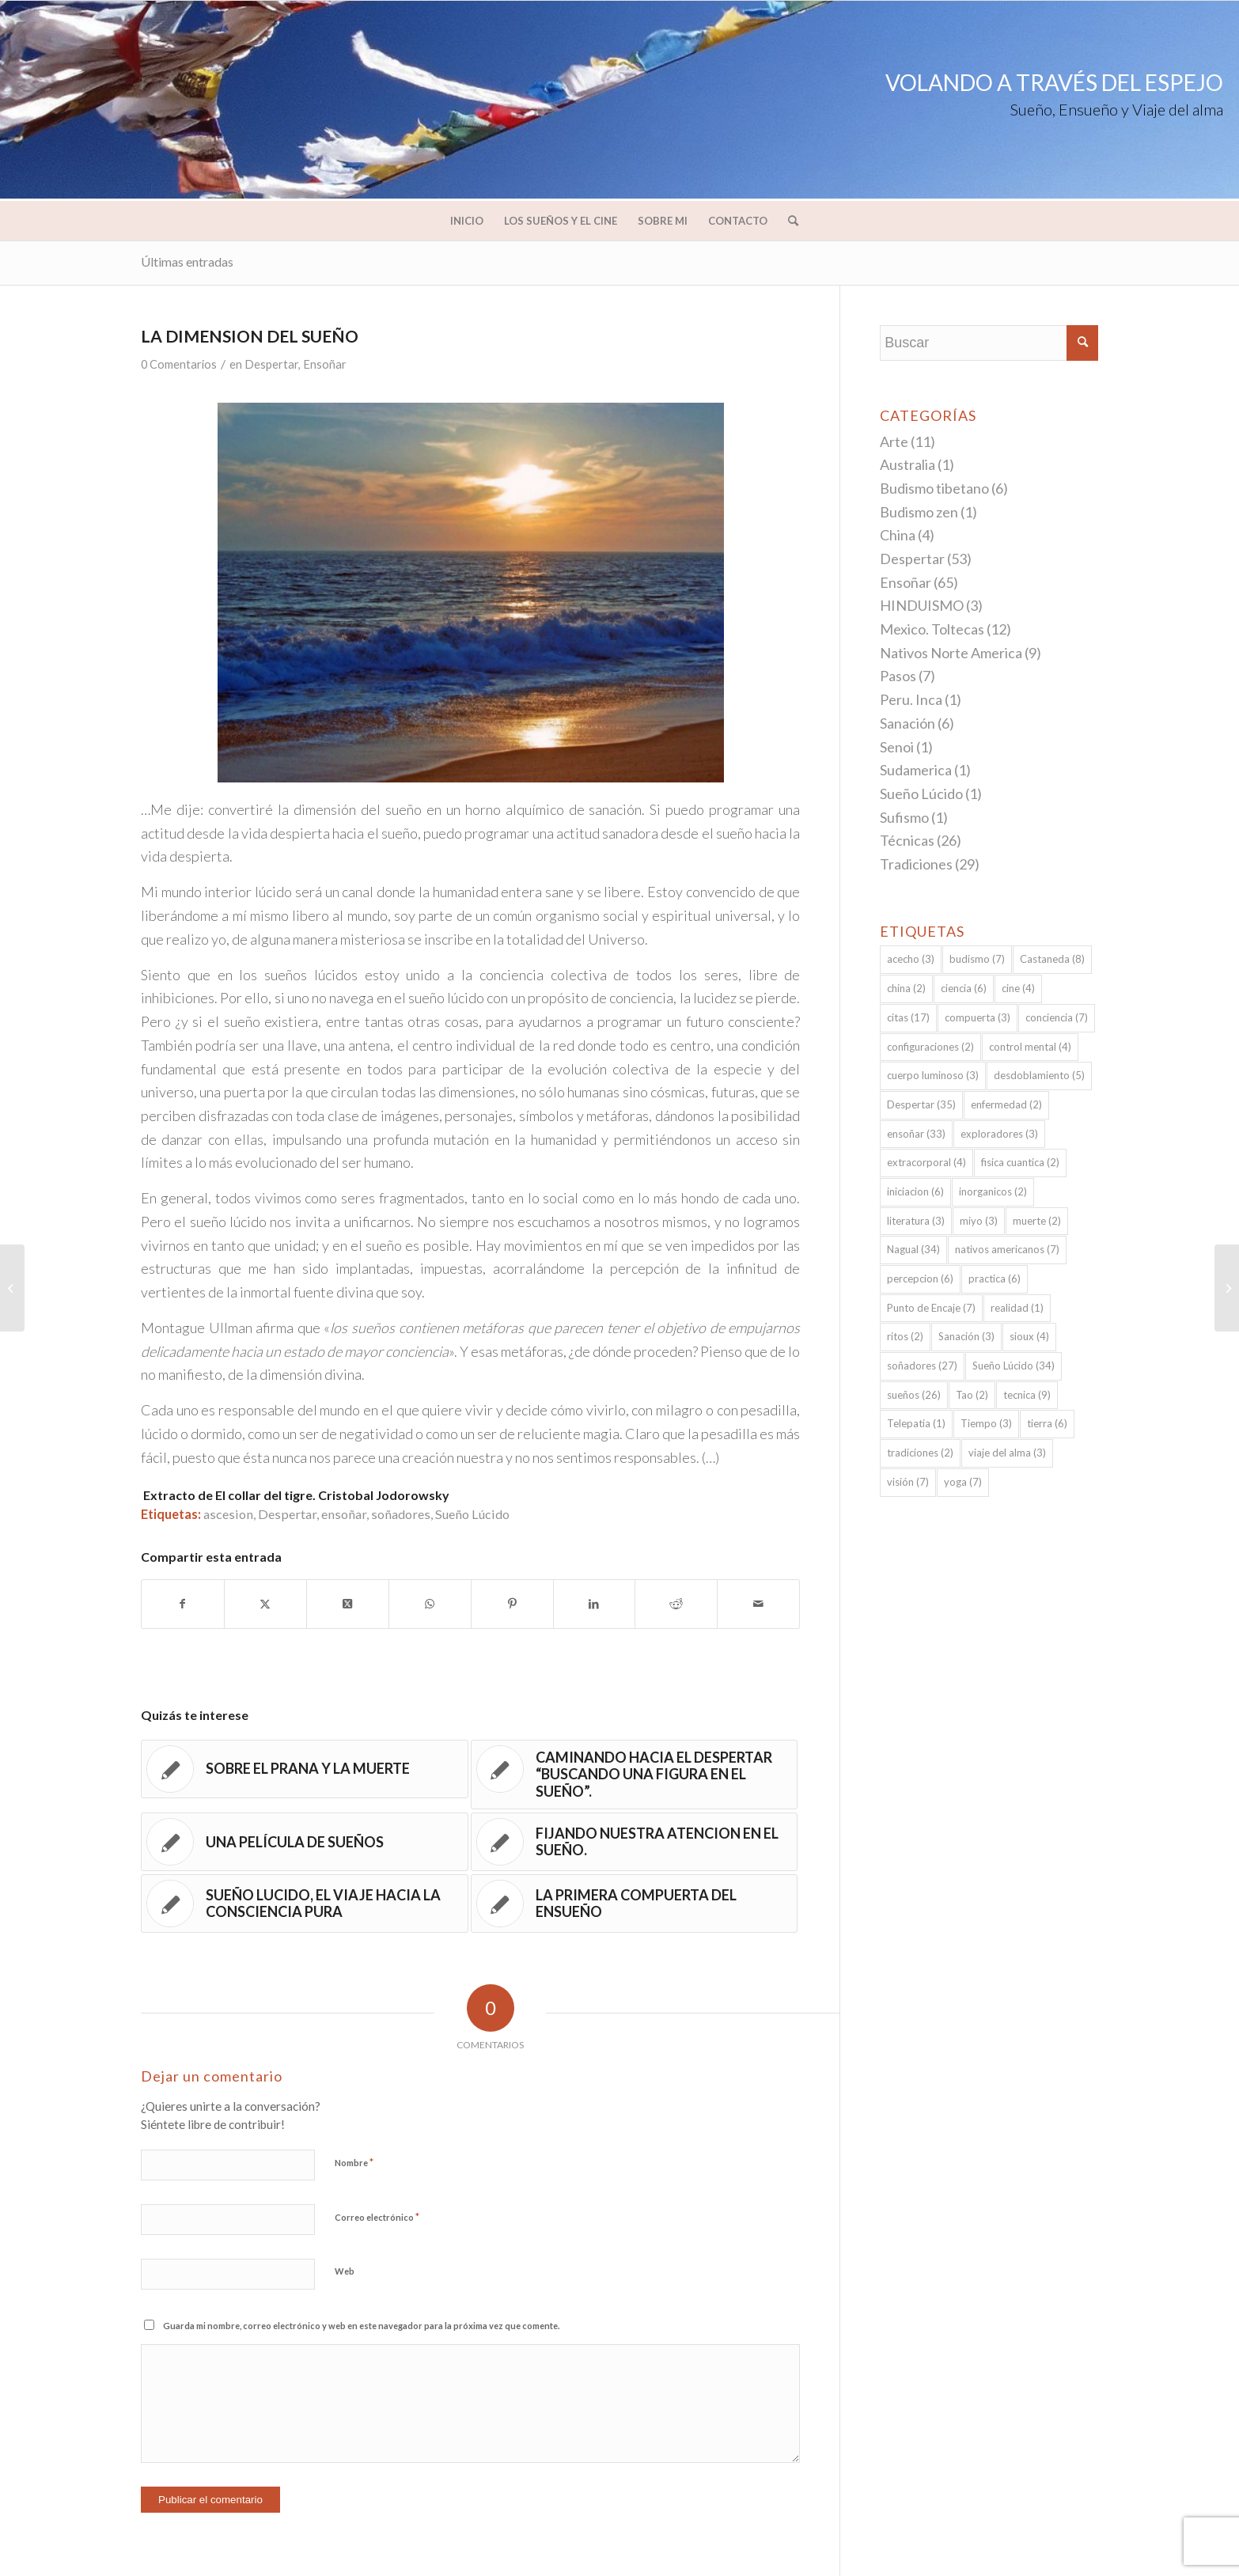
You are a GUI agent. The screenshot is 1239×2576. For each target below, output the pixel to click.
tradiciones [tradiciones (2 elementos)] (920, 1452)
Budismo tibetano (934, 488)
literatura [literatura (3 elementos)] (916, 1220)
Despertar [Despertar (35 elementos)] (921, 1104)
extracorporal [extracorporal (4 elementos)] (926, 1162)
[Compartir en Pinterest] (512, 1604)
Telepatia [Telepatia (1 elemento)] (916, 1423)
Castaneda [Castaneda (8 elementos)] (1052, 959)
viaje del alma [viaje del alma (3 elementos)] (1007, 1452)
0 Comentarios (179, 364)
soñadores (400, 1513)
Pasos (898, 675)
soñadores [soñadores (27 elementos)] (922, 1365)
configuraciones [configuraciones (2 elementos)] (930, 1046)
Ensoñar (325, 364)
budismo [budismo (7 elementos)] (977, 959)
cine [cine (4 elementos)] (1018, 988)
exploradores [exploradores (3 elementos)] (999, 1133)
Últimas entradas (187, 261)
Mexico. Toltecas (932, 629)
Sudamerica (916, 769)
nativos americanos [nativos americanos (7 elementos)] (1007, 1249)
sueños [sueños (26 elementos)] (914, 1394)
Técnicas (907, 840)
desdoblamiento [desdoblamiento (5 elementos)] (1039, 1075)
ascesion (228, 1513)
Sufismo (904, 817)
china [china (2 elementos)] (906, 988)
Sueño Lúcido (472, 1513)
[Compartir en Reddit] (676, 1604)
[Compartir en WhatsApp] (430, 1604)
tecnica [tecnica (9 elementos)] (1027, 1394)
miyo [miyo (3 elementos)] (979, 1220)
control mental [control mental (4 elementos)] (1030, 1046)
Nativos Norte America (951, 652)
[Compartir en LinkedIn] (594, 1604)
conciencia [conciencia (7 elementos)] (1056, 1017)
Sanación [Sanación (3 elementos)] (966, 1336)
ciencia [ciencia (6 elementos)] (964, 988)
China (897, 535)
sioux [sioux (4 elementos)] (1029, 1336)
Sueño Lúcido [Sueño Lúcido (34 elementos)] (1013, 1365)
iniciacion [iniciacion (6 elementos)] (915, 1191)
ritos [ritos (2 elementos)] (905, 1336)
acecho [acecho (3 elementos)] (910, 959)
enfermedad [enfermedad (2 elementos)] (1006, 1104)
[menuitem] (467, 221)
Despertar (271, 364)
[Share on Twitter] (347, 1604)
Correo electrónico (377, 2216)
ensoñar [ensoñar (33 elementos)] (916, 1133)
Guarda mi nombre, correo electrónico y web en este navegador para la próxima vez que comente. (361, 2325)
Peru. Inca (911, 699)
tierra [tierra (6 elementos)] (1047, 1423)
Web (344, 2271)
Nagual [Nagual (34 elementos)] (913, 1249)
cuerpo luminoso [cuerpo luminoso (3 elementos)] (933, 1075)
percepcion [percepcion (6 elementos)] (920, 1278)
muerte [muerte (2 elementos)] (1037, 1220)
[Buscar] (788, 221)
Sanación (907, 723)
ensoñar (343, 1513)
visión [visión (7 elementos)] (908, 1482)
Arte (894, 441)
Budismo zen (919, 512)
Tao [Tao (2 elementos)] (972, 1394)
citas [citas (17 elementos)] (908, 1017)
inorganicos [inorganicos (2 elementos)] (993, 1191)
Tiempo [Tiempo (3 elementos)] (986, 1423)
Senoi (897, 747)
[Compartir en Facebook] (183, 1604)
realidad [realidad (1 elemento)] (1017, 1307)
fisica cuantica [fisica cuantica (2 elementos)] (1020, 1162)
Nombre (354, 2162)
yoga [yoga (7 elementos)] (963, 1482)
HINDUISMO (922, 605)
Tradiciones (916, 864)
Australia (907, 464)
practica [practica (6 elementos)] (994, 1278)
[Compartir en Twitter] (265, 1604)
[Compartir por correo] (758, 1604)
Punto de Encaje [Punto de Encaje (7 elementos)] (931, 1307)
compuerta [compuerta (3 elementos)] (977, 1017)
